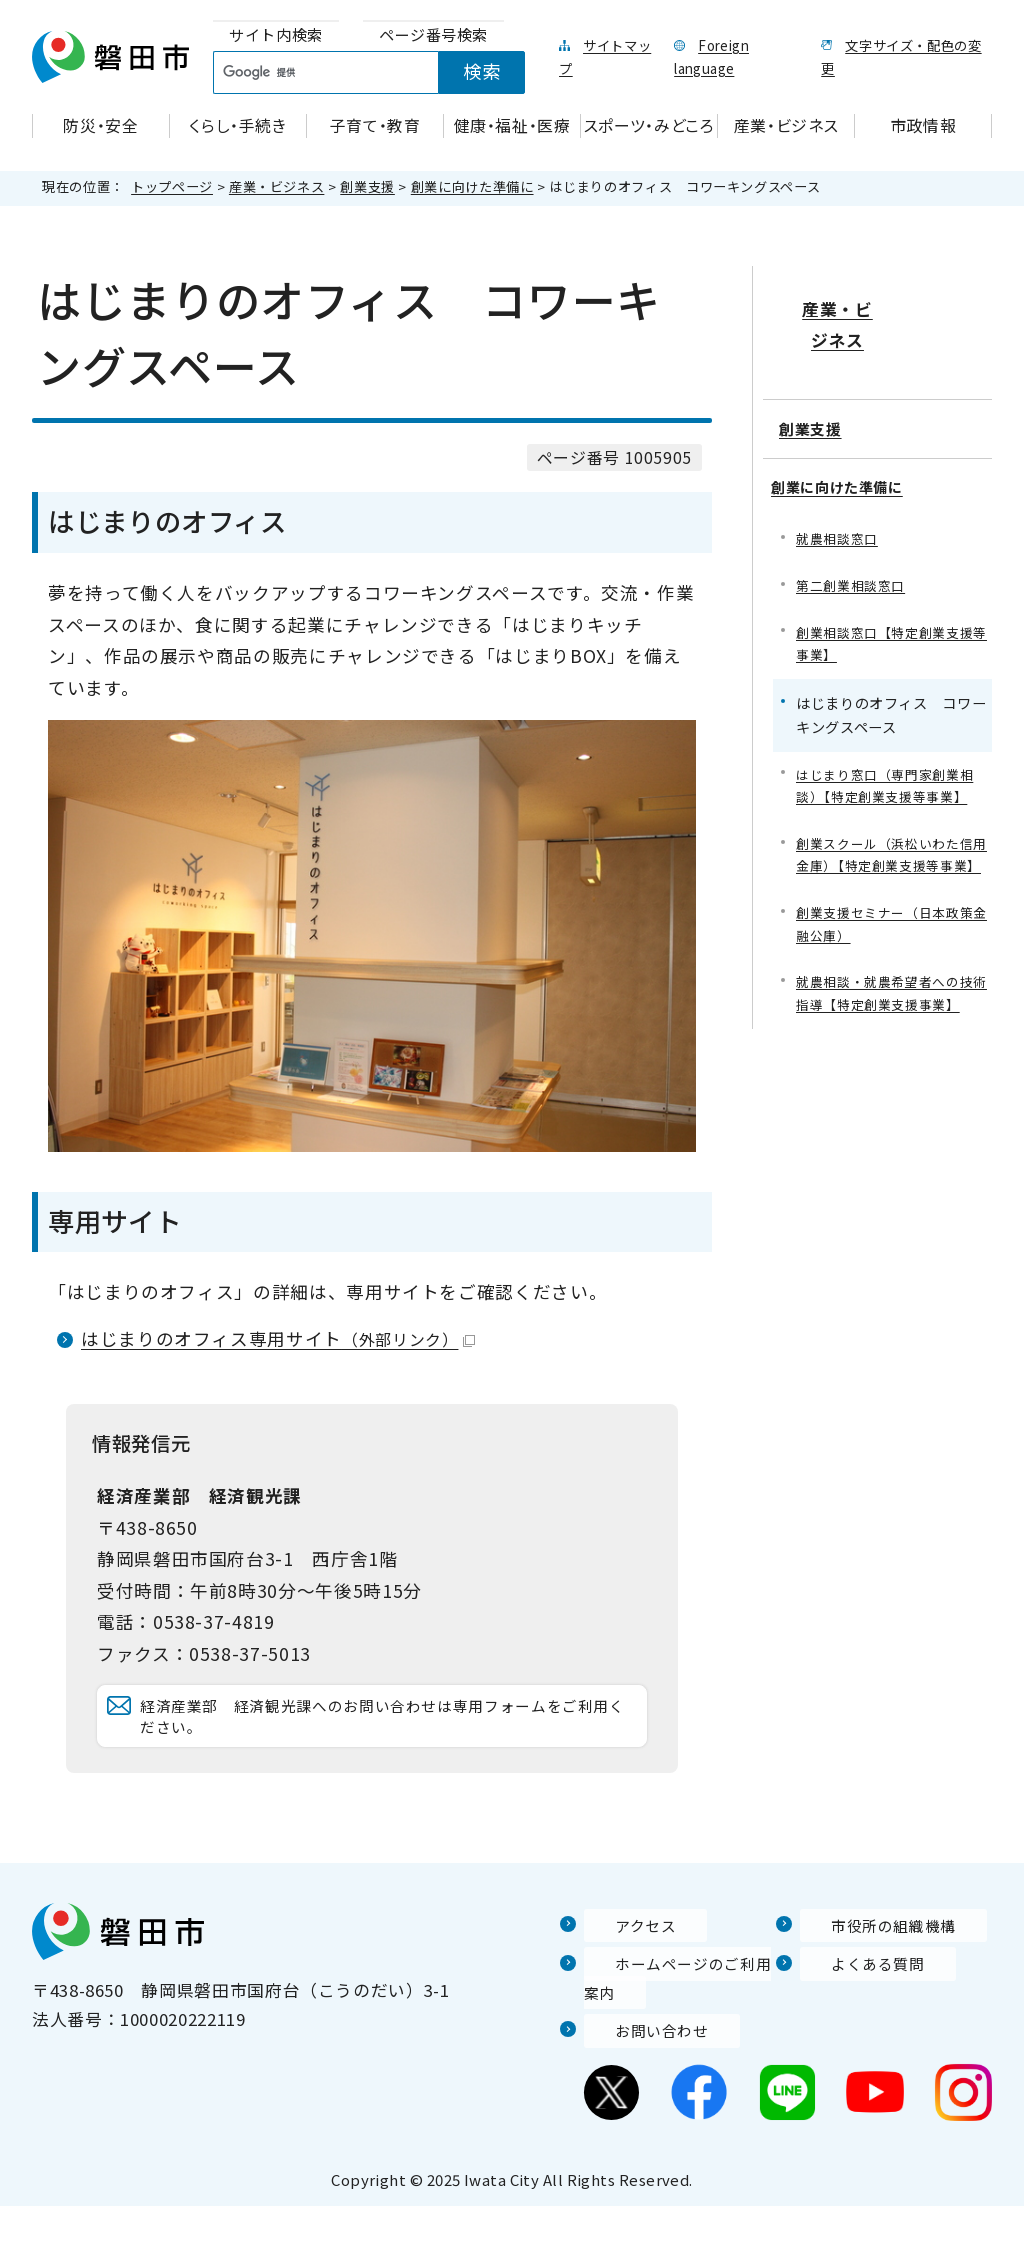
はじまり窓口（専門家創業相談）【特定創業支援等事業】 (891, 739)
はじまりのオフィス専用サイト (278, 1338)
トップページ (172, 186)
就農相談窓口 (840, 486)
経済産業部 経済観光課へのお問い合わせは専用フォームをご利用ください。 (385, 1733)
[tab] (276, 35)
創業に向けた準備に (472, 186)
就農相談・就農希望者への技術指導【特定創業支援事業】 (891, 981)
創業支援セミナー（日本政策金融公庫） (891, 908)
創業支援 (367, 186)
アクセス (619, 1960)
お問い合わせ (637, 2065)
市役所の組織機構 (870, 1960)
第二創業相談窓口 (854, 534)
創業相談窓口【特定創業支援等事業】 (891, 594)
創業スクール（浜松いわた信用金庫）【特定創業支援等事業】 (891, 824)
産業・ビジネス (276, 186)
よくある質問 (853, 1999)
